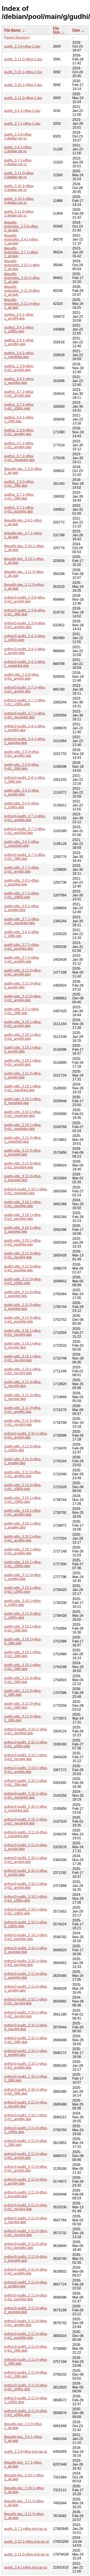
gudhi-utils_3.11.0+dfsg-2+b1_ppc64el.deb (22, 1268)
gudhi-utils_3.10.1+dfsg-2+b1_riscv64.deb (22, 1358)
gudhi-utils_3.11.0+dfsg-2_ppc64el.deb (22, 1307)
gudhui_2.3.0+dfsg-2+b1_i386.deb (19, 483)
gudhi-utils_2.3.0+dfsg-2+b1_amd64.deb (21, 754)
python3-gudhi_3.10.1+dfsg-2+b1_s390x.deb (26, 1898)
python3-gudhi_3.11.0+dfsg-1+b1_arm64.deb (26, 2156)
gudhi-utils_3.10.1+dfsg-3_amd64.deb (22, 1525)
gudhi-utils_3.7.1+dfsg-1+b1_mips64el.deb (21, 921)
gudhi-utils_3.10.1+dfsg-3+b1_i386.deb (22, 1628)
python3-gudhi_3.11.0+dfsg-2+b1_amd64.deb (26, 2271)
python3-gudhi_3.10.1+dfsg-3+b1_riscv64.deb (26, 1757)
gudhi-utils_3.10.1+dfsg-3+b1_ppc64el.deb (22, 1217)
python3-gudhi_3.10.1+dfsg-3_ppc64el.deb (26, 1950)
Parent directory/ (17, 37)
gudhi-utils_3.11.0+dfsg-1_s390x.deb (22, 1615)
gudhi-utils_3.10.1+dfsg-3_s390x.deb (22, 1603)
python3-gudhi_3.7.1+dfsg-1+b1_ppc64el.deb (25, 831)
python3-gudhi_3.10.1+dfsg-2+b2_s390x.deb (26, 1911)
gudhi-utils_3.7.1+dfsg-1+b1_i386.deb (21, 1011)
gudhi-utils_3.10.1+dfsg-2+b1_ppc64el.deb (22, 1204)
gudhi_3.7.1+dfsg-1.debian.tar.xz (18, 162)
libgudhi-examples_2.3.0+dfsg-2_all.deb (21, 226)
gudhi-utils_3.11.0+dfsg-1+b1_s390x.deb (22, 1487)
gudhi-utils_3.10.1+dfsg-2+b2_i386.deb (22, 1654)
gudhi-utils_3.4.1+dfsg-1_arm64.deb (21, 792)
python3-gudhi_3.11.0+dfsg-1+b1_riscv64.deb (26, 2233)
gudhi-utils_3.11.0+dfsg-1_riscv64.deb (22, 1384)
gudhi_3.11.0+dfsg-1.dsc (23, 98)
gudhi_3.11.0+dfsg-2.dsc (23, 59)
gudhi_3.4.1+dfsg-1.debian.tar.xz (18, 149)
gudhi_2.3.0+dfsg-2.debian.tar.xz (18, 136)
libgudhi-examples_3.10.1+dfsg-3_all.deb (22, 278)
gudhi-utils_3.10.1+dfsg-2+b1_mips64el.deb (22, 1088)
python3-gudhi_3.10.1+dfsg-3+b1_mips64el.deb (26, 1191)
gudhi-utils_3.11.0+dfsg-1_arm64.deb (22, 1075)
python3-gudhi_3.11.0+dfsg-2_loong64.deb (26, 2258)
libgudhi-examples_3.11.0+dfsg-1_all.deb (22, 303)
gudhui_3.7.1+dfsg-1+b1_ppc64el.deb (19, 509)
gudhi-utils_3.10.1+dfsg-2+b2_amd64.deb (22, 1538)
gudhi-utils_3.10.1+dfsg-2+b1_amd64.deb (22, 1512)
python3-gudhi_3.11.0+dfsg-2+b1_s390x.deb (26, 2387)
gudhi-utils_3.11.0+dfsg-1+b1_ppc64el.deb (22, 1319)
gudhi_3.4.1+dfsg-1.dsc (22, 111)
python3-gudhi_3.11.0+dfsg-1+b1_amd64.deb (26, 2323)
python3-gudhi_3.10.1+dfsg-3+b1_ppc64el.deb (26, 1731)
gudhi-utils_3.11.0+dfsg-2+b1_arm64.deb (22, 972)
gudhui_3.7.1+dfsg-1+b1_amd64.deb (19, 445)
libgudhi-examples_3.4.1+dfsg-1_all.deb (21, 239)
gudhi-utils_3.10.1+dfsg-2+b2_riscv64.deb (22, 1371)
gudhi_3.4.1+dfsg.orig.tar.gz (25, 2567)
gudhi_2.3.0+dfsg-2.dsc (22, 46)
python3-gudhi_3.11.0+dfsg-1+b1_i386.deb (26, 2374)
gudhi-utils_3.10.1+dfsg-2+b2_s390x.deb (22, 1590)
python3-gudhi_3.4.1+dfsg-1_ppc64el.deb (25, 741)
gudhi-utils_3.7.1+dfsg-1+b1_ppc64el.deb (21, 947)
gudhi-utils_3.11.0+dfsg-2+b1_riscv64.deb (22, 1255)
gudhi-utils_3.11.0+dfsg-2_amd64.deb (22, 1461)
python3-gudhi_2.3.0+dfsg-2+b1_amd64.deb (25, 625)
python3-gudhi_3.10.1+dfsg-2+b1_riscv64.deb (26, 2001)
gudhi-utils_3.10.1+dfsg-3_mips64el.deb (22, 1101)
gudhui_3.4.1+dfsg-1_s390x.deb (19, 329)
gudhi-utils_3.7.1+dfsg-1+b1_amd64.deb (21, 959)
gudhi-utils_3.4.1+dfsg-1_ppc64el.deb (21, 882)
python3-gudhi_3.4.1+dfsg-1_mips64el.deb (25, 664)
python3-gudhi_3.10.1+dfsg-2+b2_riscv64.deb (26, 2014)
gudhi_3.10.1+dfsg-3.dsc (23, 85)
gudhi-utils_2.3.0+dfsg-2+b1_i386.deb (21, 766)
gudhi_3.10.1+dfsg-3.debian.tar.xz (19, 200)
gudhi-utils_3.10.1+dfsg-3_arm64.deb (22, 1049)
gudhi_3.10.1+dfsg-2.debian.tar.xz (19, 188)
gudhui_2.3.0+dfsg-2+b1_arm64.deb (19, 368)
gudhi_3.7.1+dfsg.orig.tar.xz (25, 2529)
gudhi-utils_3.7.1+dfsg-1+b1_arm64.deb (21, 869)
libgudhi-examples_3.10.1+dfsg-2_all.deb (22, 265)
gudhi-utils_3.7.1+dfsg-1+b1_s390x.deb (21, 895)
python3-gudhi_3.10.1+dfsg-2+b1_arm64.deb (26, 1860)
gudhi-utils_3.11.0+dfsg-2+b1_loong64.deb (22, 1165)
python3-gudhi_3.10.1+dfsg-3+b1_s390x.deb (26, 1744)
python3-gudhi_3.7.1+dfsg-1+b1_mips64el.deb (25, 715)
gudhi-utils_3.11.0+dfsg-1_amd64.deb (22, 1577)
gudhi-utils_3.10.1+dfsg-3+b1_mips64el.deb (22, 1127)
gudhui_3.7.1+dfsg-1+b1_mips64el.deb (19, 458)
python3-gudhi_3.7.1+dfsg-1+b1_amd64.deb (25, 818)
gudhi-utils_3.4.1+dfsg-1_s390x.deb (21, 805)
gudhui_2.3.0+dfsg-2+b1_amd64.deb (19, 432)
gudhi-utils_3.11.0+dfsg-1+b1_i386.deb (22, 1705)
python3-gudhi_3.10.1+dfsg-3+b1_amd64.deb (26, 1770)
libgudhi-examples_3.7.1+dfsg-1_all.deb (21, 252)
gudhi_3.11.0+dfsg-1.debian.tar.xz (19, 175)
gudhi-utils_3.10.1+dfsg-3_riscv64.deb (22, 1345)
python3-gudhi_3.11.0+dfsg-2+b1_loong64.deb (26, 2246)
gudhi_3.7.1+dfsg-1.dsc (22, 123)
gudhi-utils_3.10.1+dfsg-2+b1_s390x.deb (22, 1500)
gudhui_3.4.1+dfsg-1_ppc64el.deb (19, 381)
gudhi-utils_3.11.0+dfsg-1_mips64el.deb (22, 1139)
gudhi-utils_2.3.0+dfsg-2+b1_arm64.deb (21, 676)
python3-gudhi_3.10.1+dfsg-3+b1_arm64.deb (26, 1435)
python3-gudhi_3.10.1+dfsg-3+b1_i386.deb (26, 1783)
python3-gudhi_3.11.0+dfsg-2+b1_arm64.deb (26, 2168)
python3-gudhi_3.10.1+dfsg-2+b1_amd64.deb (26, 2117)
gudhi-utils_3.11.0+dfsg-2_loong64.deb (22, 1178)
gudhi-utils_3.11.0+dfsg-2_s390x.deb (22, 1448)
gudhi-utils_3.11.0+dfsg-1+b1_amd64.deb (22, 1474)
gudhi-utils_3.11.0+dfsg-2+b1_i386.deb (22, 1680)
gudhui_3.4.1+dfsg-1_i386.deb (19, 419)
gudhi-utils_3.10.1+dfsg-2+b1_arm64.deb (22, 1024)
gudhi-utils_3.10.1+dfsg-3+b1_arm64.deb (22, 1062)
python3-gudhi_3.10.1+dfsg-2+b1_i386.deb (26, 2040)
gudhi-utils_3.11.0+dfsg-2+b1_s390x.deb (22, 1281)
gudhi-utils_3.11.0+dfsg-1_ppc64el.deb (22, 1294)
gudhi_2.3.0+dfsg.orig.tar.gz (25, 2451)
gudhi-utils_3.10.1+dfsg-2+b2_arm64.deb (22, 1036)
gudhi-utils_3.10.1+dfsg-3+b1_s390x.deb (22, 1564)
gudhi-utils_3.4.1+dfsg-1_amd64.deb (21, 908)
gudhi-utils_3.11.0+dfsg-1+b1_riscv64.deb (22, 1422)
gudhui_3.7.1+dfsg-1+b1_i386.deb (19, 496)
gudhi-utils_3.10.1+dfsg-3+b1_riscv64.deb (22, 1332)
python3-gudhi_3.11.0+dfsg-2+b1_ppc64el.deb (26, 2297)
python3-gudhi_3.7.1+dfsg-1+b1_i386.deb (25, 857)
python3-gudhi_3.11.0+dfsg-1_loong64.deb (26, 2194)
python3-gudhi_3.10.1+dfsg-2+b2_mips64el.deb (26, 1821)
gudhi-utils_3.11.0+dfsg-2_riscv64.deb (22, 1397)
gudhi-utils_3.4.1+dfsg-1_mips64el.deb (21, 844)
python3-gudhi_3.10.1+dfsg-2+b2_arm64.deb (26, 1886)
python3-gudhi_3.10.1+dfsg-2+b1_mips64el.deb (26, 1795)
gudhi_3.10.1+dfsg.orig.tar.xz (26, 2541)
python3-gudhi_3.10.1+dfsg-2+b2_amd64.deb (26, 2065)
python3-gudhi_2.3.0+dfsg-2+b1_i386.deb (25, 612)
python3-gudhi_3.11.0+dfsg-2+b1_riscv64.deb (26, 2207)
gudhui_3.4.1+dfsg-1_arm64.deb (19, 316)
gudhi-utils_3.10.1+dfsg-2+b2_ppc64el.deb (22, 1242)
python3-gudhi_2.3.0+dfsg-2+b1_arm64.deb (25, 599)
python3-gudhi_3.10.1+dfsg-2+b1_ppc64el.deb (26, 1937)
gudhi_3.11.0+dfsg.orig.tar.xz (26, 2554)
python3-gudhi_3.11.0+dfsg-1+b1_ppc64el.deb (26, 2336)
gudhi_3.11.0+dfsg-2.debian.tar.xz (19, 213)
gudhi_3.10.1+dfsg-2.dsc (23, 72)
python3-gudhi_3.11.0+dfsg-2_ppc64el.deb (26, 2310)
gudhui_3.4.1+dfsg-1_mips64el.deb (19, 355)
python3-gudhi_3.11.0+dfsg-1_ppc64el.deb (26, 1975)
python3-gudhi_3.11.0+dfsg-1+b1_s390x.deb (26, 2413)
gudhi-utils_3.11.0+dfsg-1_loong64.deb (22, 1152)
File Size (56, 30)
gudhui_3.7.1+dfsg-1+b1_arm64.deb (19, 393)
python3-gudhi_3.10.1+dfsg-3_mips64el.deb (26, 1808)
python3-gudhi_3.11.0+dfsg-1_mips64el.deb (26, 1834)
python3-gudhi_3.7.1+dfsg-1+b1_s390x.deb (25, 702)
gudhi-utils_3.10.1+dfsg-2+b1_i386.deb (22, 1667)
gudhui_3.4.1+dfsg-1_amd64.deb (19, 342)
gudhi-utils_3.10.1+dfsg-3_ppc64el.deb (22, 1229)
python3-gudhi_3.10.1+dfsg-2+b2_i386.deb (26, 2091)
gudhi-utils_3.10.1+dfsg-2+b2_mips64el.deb (22, 1114)
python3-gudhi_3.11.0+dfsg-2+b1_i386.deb (26, 2348)
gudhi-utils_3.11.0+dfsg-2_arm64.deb (22, 985)
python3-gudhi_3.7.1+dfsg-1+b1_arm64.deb (25, 689)
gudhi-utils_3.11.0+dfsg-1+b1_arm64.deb (22, 998)
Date (76, 30)
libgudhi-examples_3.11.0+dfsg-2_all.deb (22, 290)
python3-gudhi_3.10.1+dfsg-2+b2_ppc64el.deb (26, 1963)
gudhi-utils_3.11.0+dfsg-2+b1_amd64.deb (22, 1410)
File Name (12, 30)
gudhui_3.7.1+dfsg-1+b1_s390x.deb (19, 406)
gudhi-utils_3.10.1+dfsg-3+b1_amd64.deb (22, 1551)
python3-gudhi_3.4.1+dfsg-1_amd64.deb (25, 728)
